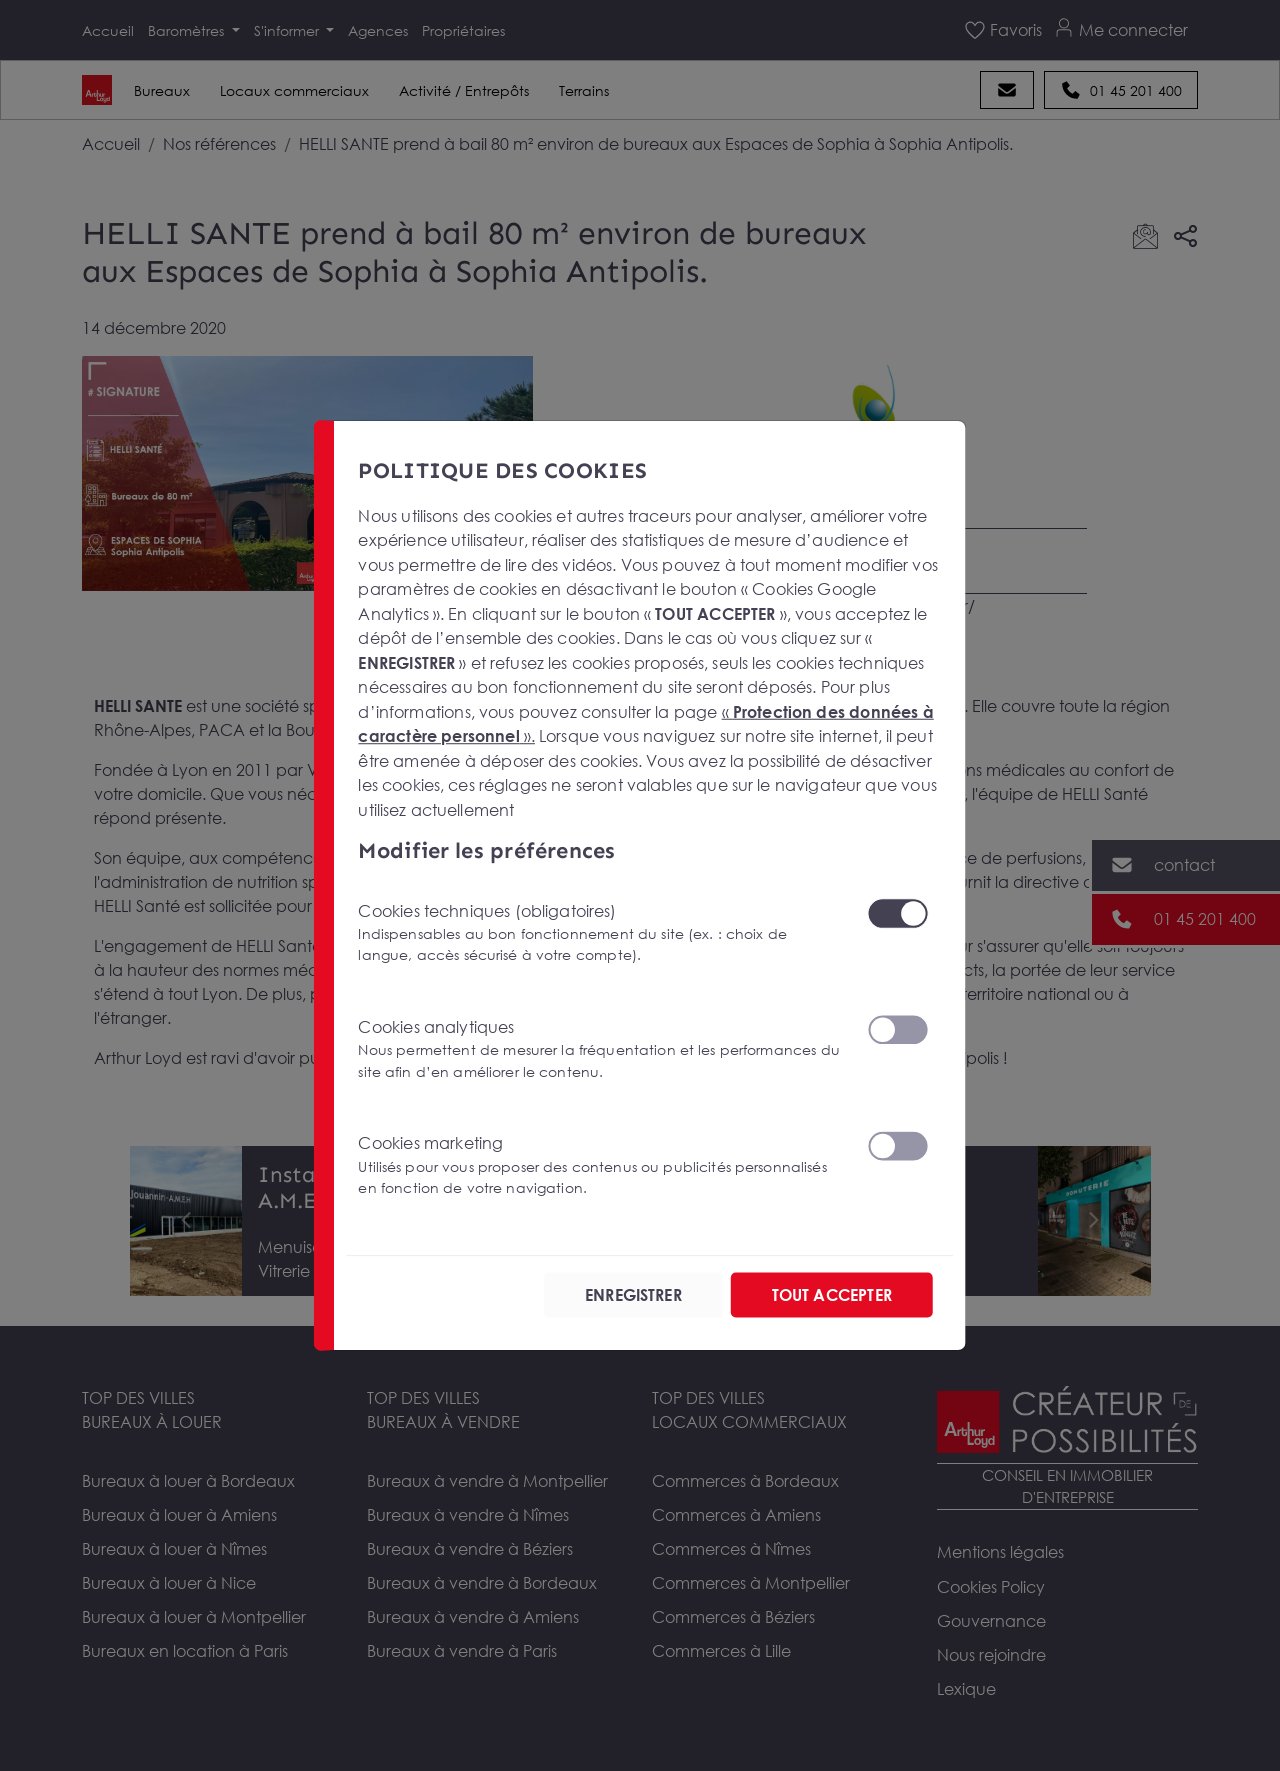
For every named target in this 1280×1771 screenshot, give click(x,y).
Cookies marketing (600, 1165)
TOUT (832, 1295)
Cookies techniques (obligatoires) (600, 932)
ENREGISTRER (633, 1295)
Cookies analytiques (600, 1048)
